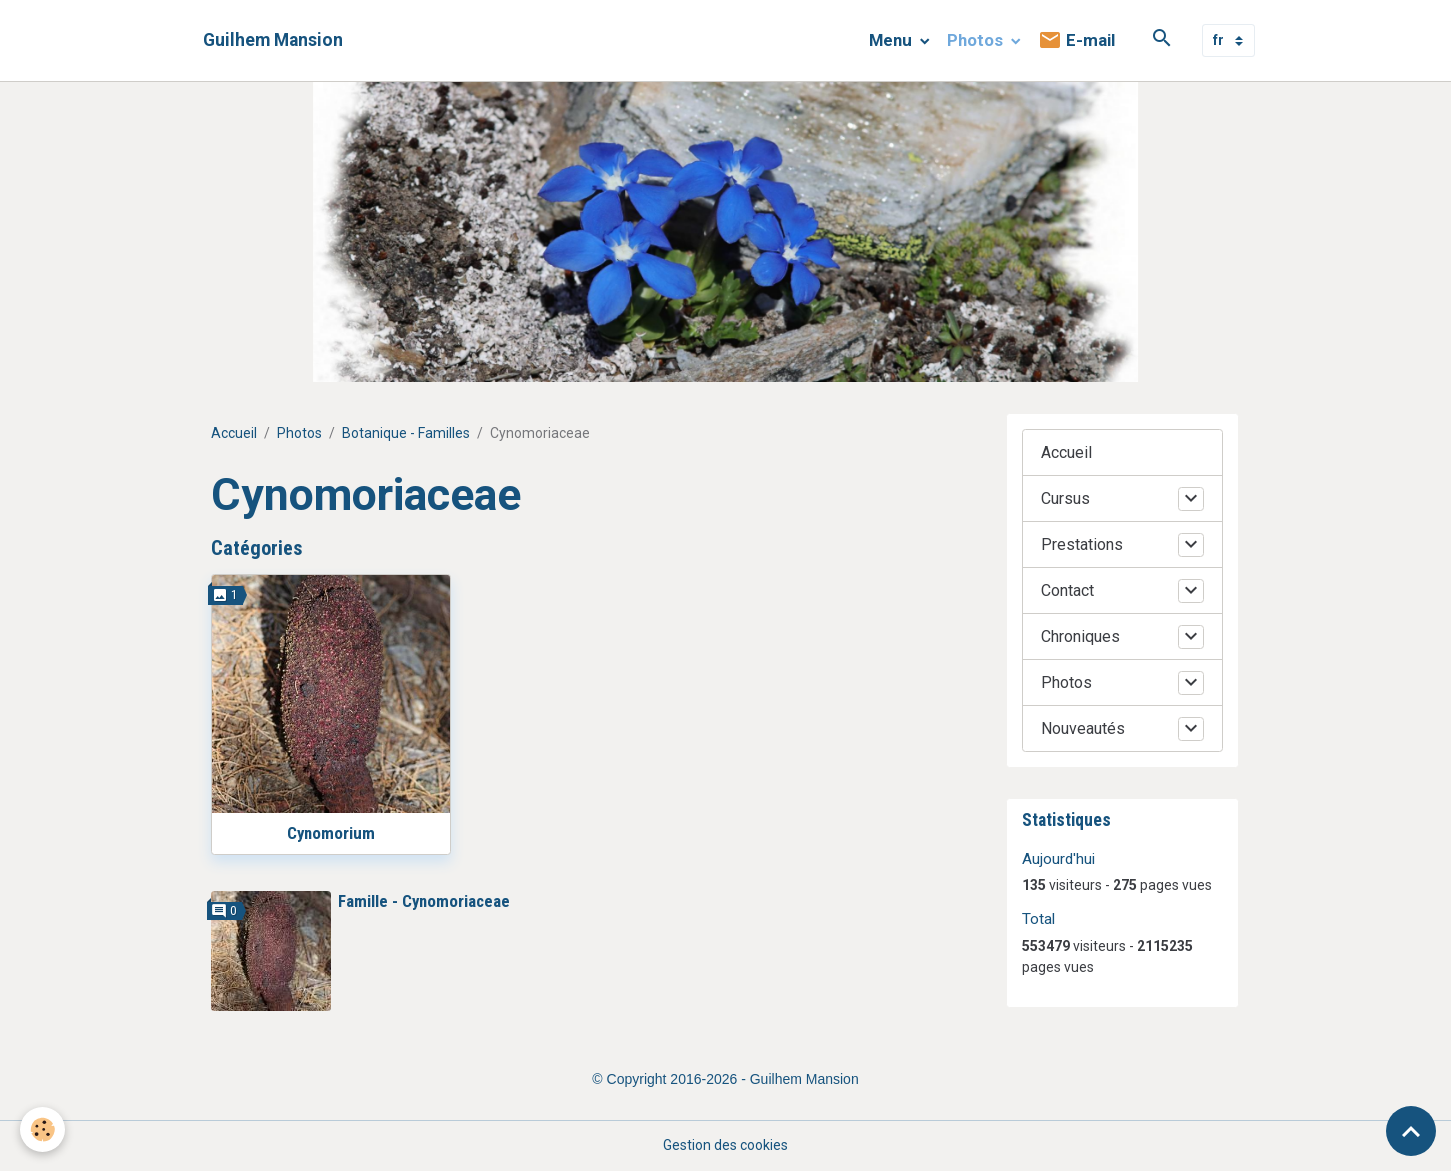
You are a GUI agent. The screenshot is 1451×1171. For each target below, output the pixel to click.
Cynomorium (331, 833)
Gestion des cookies (725, 1145)
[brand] (273, 40)
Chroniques (1080, 636)
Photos (977, 40)
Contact (1067, 590)
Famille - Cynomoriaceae (424, 901)
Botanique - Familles (406, 433)
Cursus (1065, 498)
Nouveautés (1083, 728)
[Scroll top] (1411, 1131)
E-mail (1076, 40)
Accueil (234, 433)
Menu (892, 40)
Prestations (1082, 544)
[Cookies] (42, 1129)
